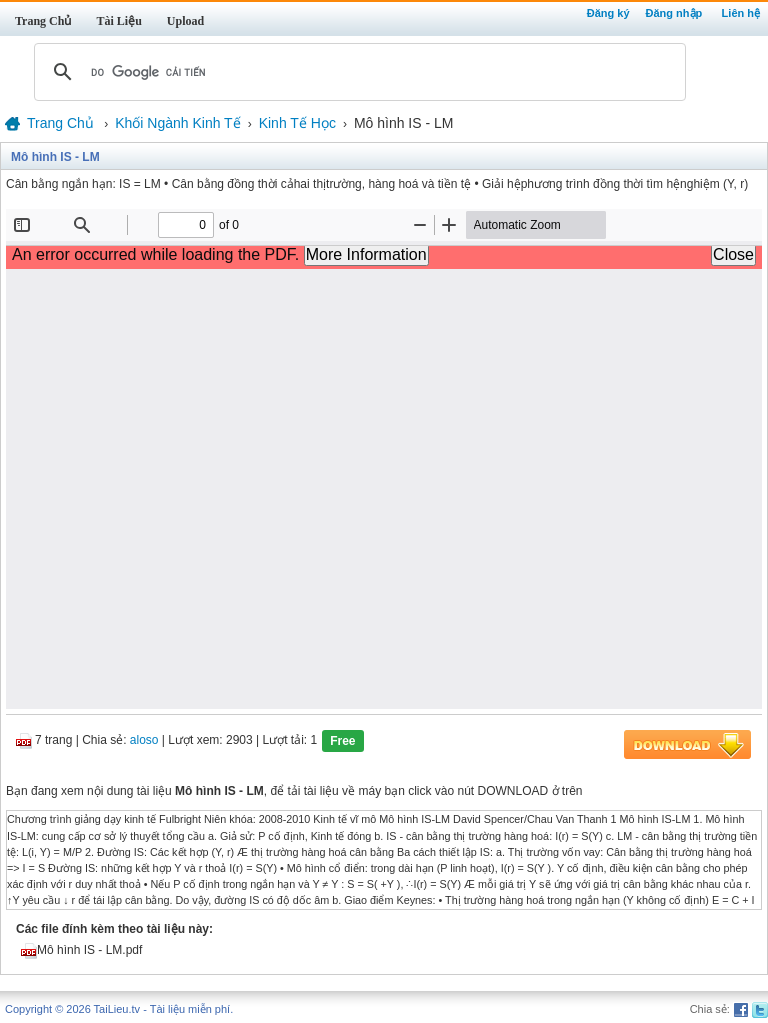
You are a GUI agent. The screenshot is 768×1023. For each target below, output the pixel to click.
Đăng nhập (674, 13)
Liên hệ (741, 13)
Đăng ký (608, 13)
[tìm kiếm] (357, 72)
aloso (144, 741)
